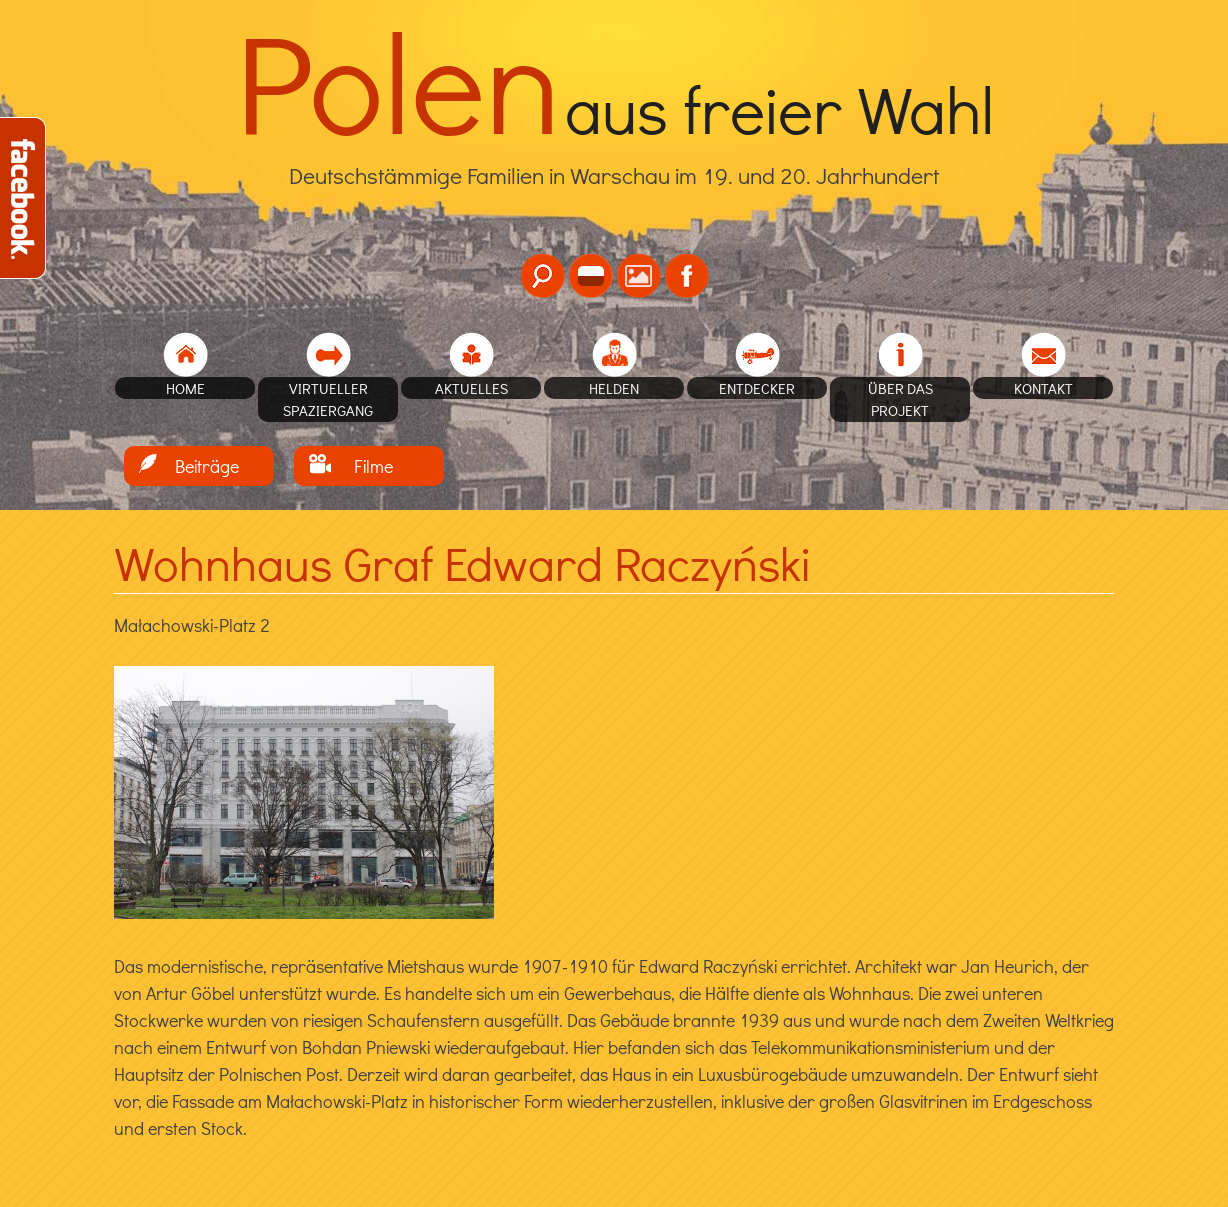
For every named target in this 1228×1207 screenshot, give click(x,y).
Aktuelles (471, 388)
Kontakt (1043, 388)
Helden (614, 388)
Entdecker (757, 388)
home (185, 388)
